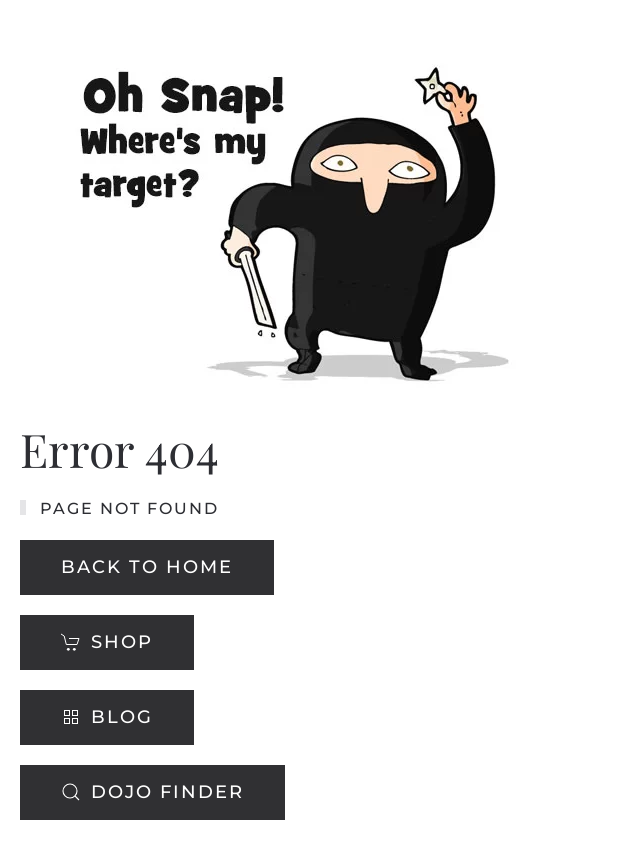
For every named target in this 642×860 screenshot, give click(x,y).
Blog (107, 717)
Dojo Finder (152, 792)
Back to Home (147, 567)
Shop (107, 642)
